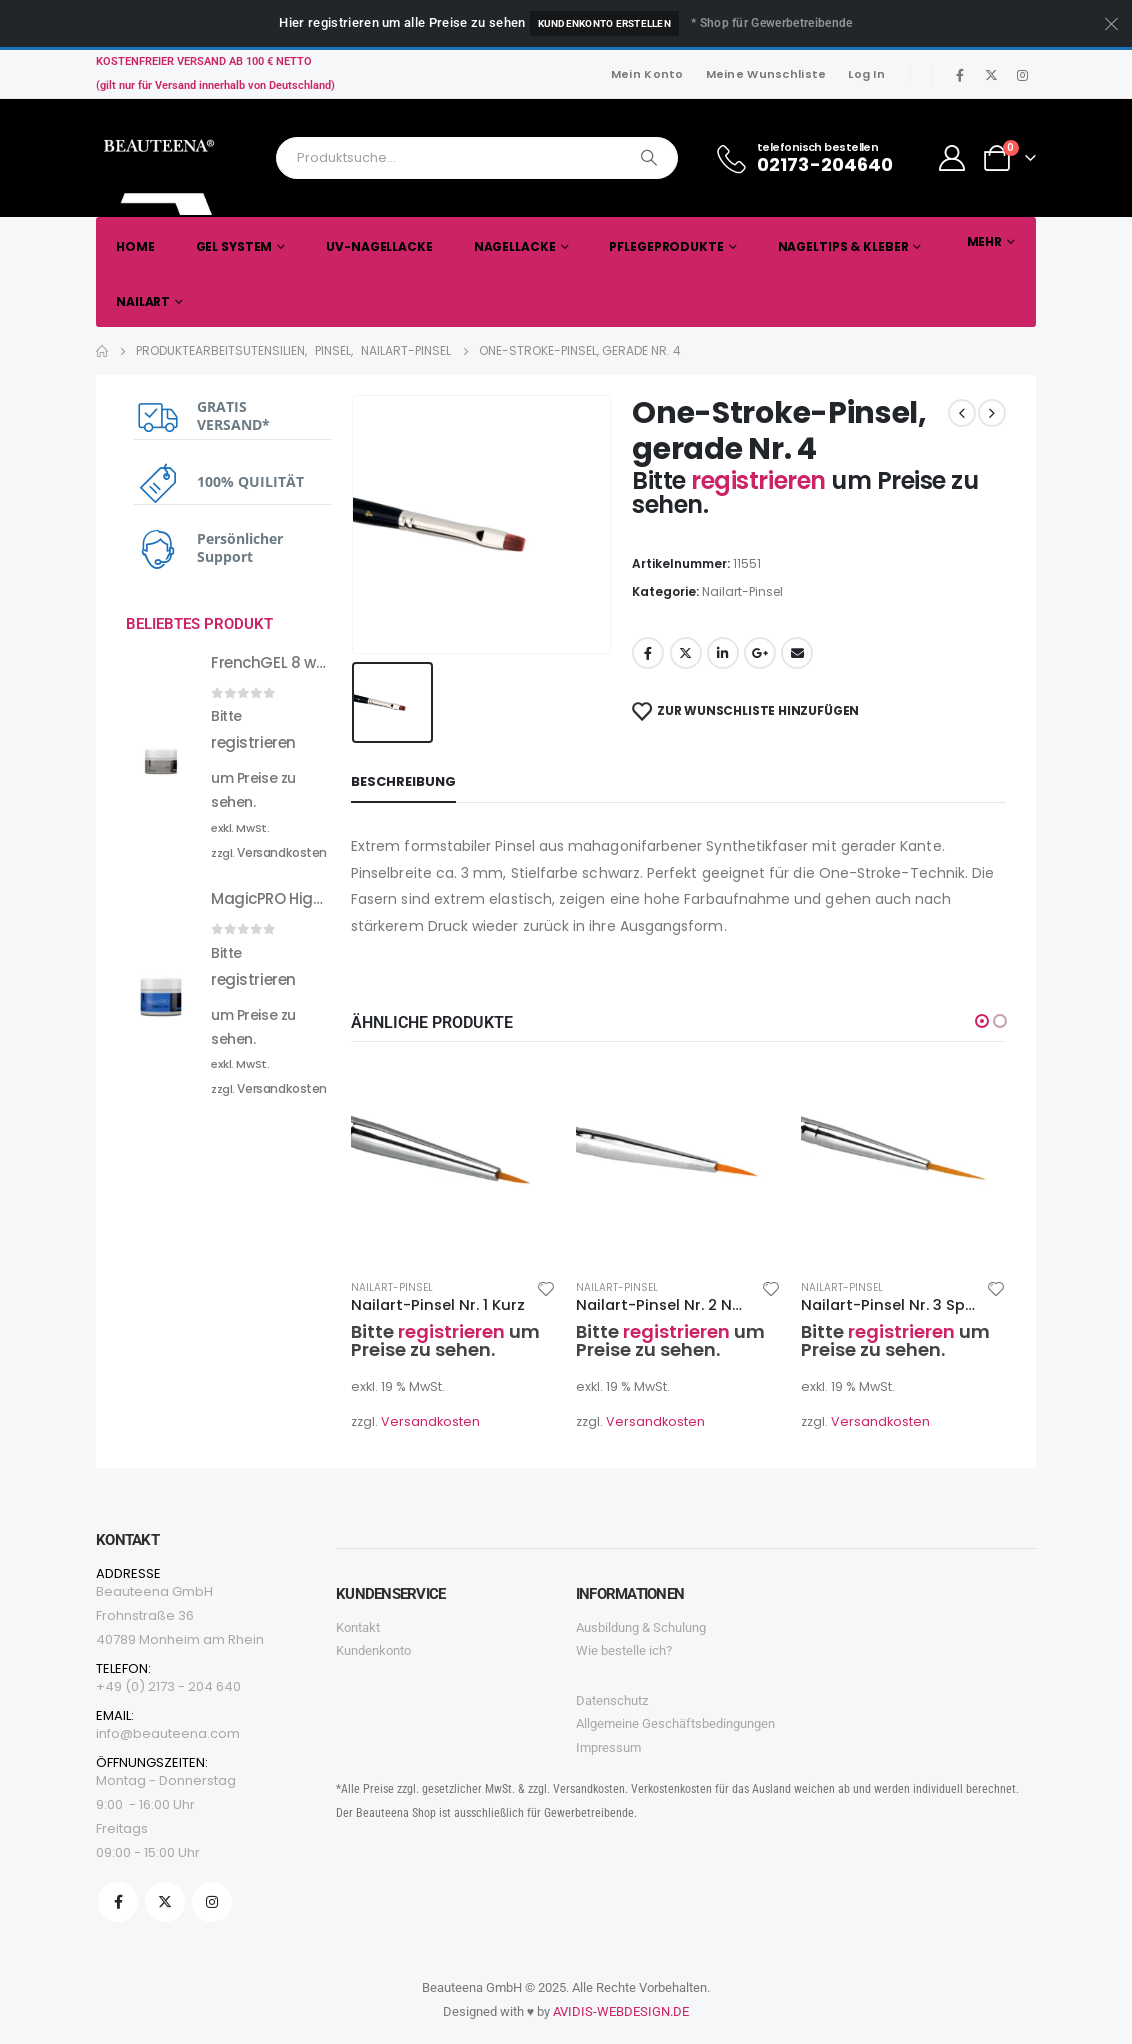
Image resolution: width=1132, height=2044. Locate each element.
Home (135, 246)
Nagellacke (515, 246)
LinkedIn (723, 653)
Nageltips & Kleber (843, 246)
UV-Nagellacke (379, 246)
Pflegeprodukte (666, 246)
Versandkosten (430, 1421)
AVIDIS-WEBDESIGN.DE (621, 2011)
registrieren (761, 480)
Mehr (985, 241)
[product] (453, 1160)
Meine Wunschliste (766, 74)
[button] (982, 1021)
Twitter (686, 653)
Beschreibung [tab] (403, 781)
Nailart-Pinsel (742, 591)
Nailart (143, 301)
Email (797, 653)
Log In (866, 74)
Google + (760, 653)
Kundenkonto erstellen (604, 23)
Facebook (648, 653)
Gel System (234, 246)
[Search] (649, 158)
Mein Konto (647, 74)
